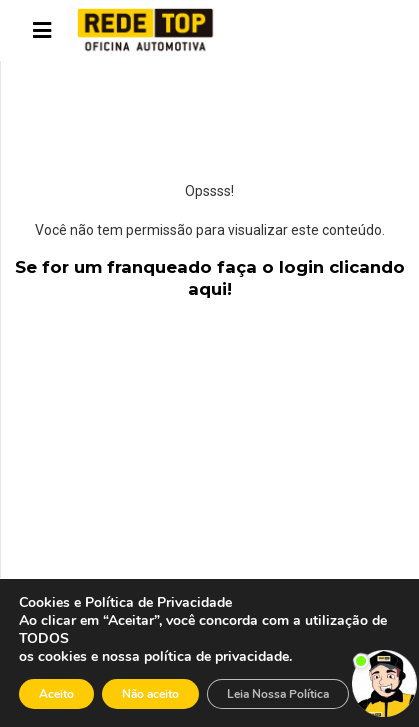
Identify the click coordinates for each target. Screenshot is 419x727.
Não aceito (150, 694)
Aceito (56, 694)
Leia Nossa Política (278, 694)
